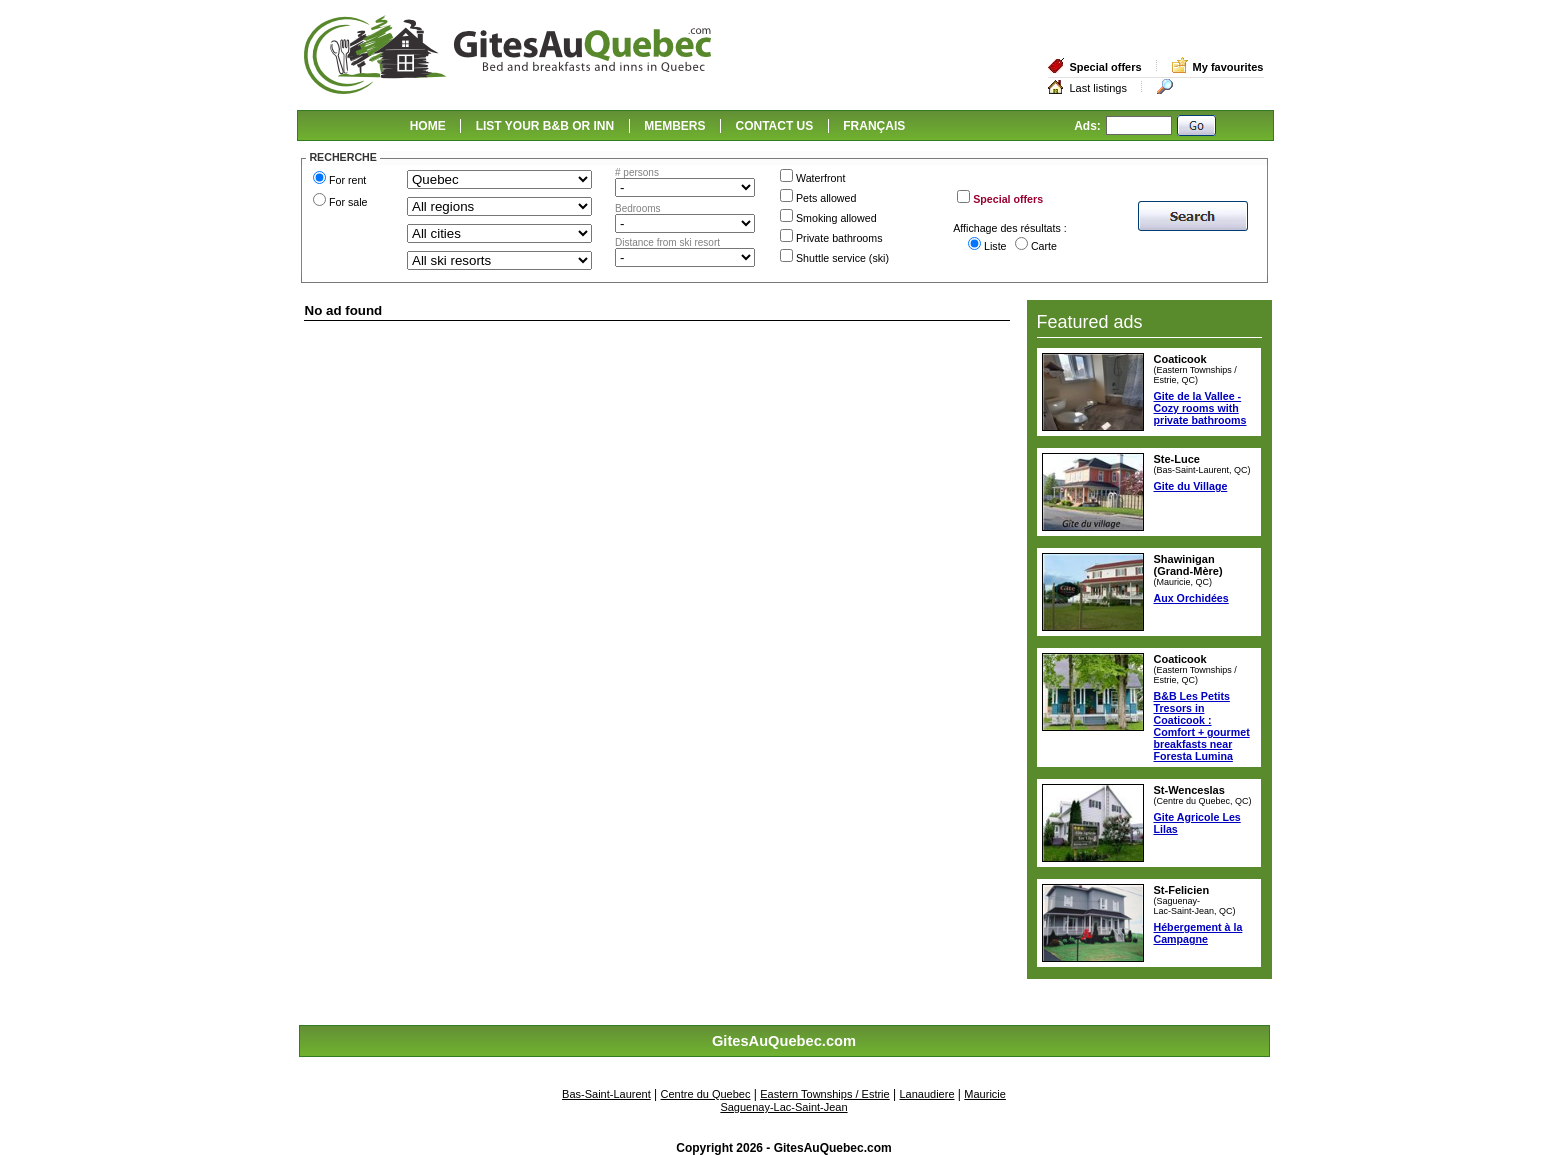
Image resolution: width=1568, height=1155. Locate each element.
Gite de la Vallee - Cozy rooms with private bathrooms (1200, 408)
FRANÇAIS (874, 126)
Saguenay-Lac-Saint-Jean (783, 1107)
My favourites (1228, 67)
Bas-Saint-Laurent (606, 1094)
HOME (428, 126)
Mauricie (985, 1094)
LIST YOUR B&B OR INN (545, 126)
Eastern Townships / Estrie (824, 1094)
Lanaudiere (926, 1094)
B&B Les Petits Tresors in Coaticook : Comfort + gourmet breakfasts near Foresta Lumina (1202, 726)
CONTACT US (775, 126)
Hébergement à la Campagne (1198, 933)
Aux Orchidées (1191, 598)
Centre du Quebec (706, 1094)
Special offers (1105, 67)
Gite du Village (1191, 486)
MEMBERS (674, 126)
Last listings (1097, 88)
